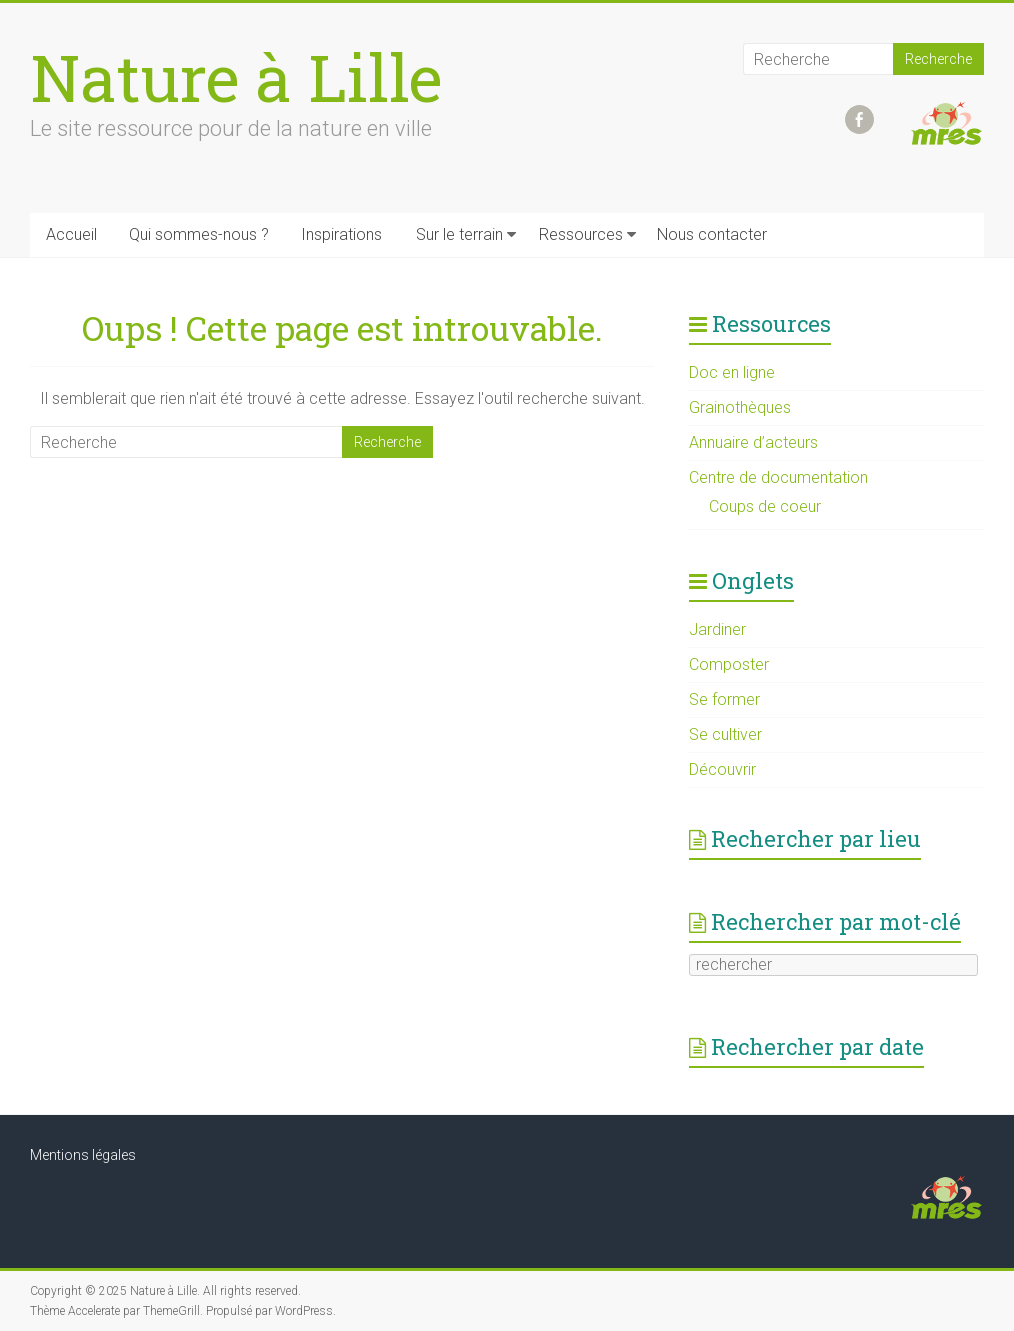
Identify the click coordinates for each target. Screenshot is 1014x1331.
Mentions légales (83, 1155)
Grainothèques (740, 407)
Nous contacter (712, 234)
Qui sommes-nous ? (199, 234)
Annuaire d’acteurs (753, 442)
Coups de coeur (765, 506)
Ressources (581, 234)
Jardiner (717, 629)
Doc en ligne (732, 372)
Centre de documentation (778, 477)
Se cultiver (725, 734)
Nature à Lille (236, 77)
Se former (724, 699)
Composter (729, 664)
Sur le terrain (459, 234)
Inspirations (341, 234)
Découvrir (722, 769)
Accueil (71, 234)
